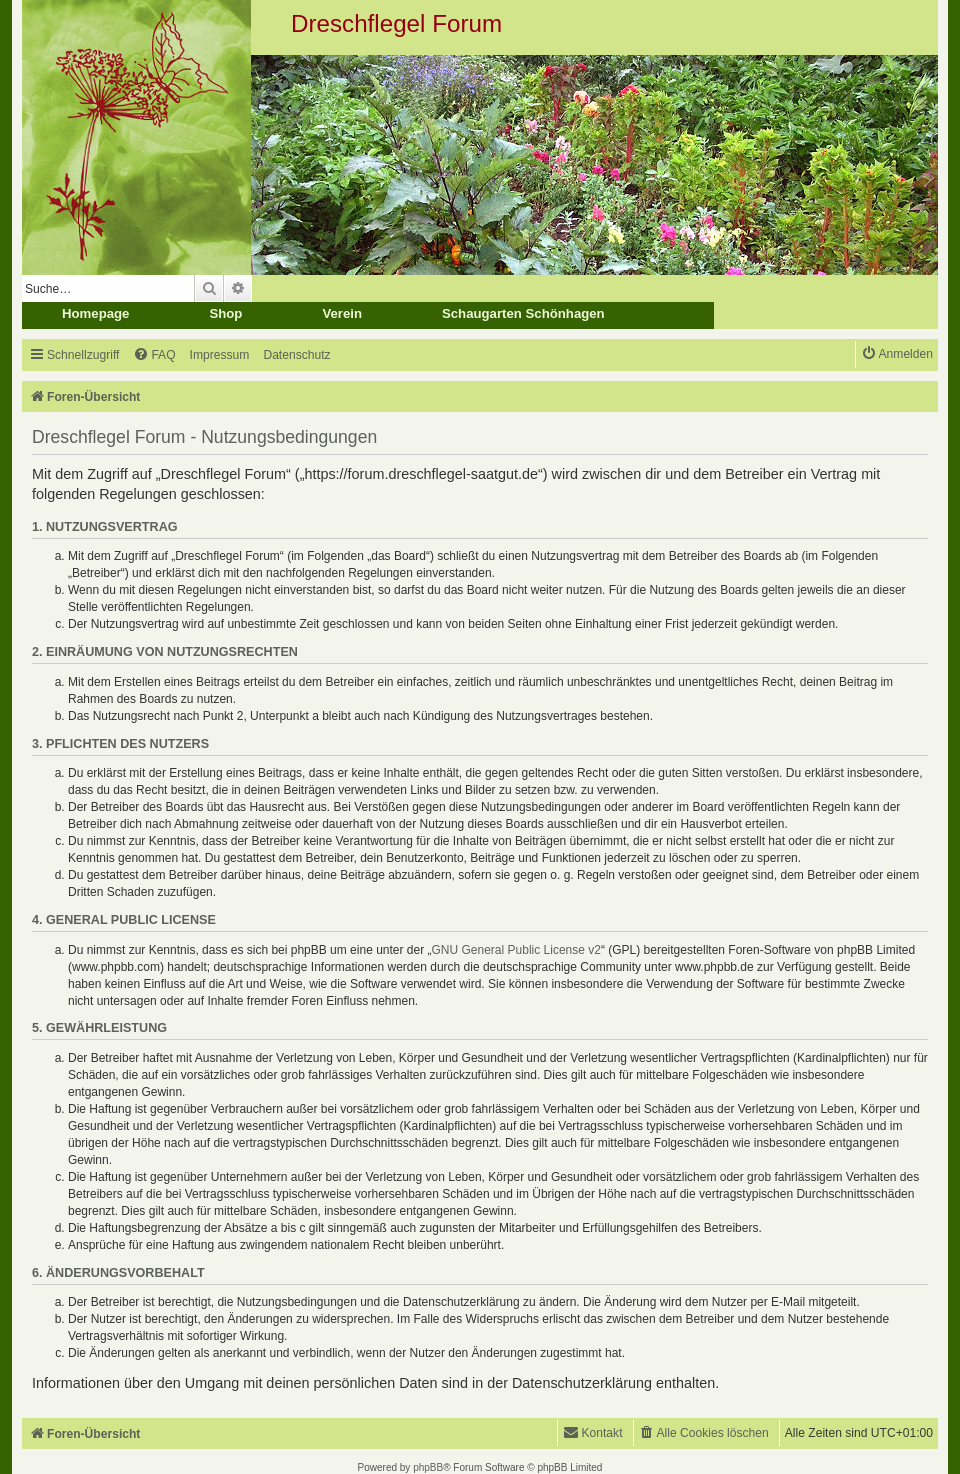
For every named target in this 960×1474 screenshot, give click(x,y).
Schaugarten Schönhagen (523, 313)
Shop (225, 313)
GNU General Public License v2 (516, 950)
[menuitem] (154, 355)
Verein (342, 313)
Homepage (95, 313)
